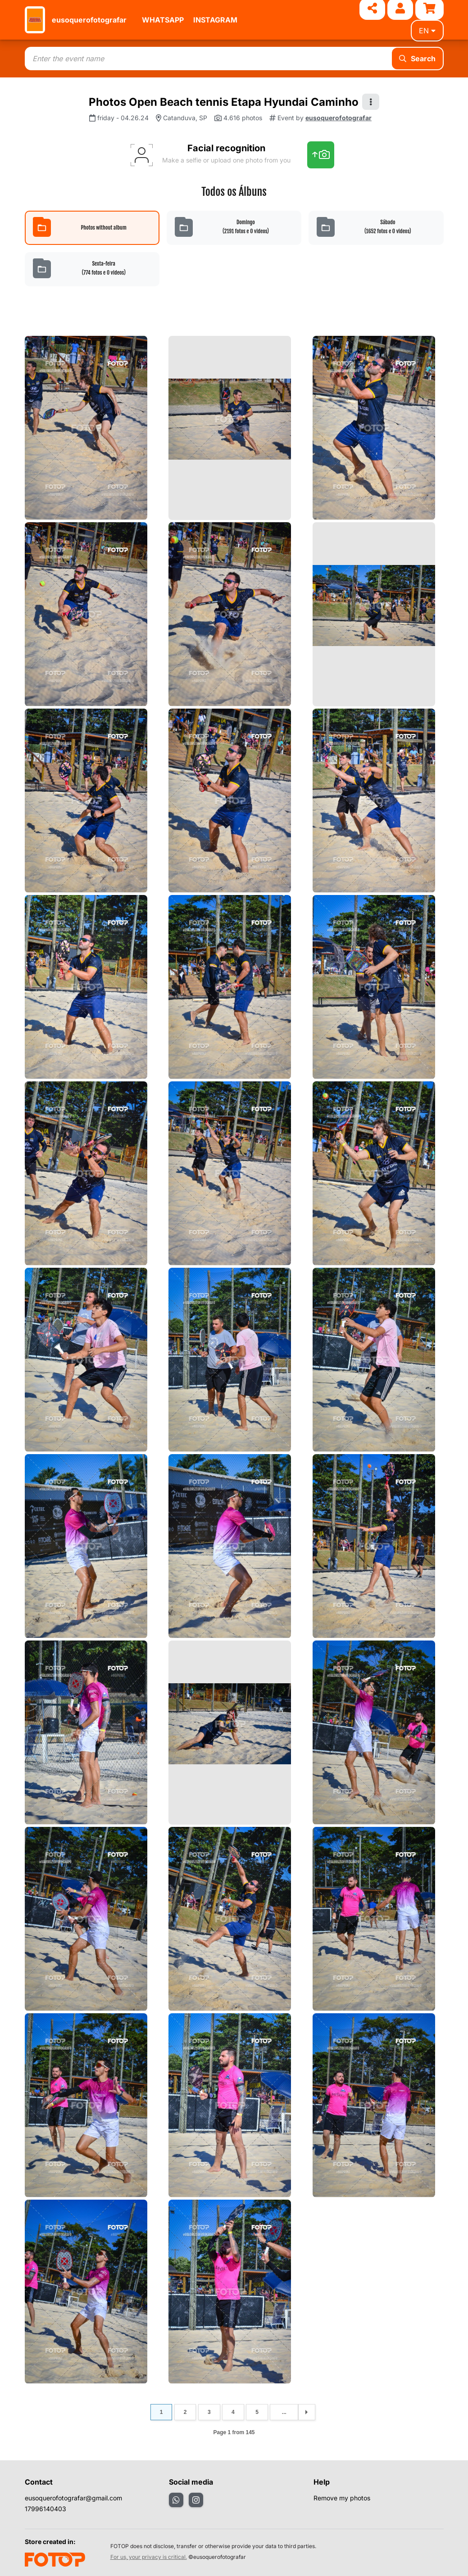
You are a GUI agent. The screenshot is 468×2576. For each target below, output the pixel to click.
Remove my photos (342, 2498)
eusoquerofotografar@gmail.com (73, 2498)
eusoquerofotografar (89, 19)
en (427, 30)
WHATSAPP (163, 19)
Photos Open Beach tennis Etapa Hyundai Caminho (224, 101)
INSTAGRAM (215, 19)
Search (417, 58)
